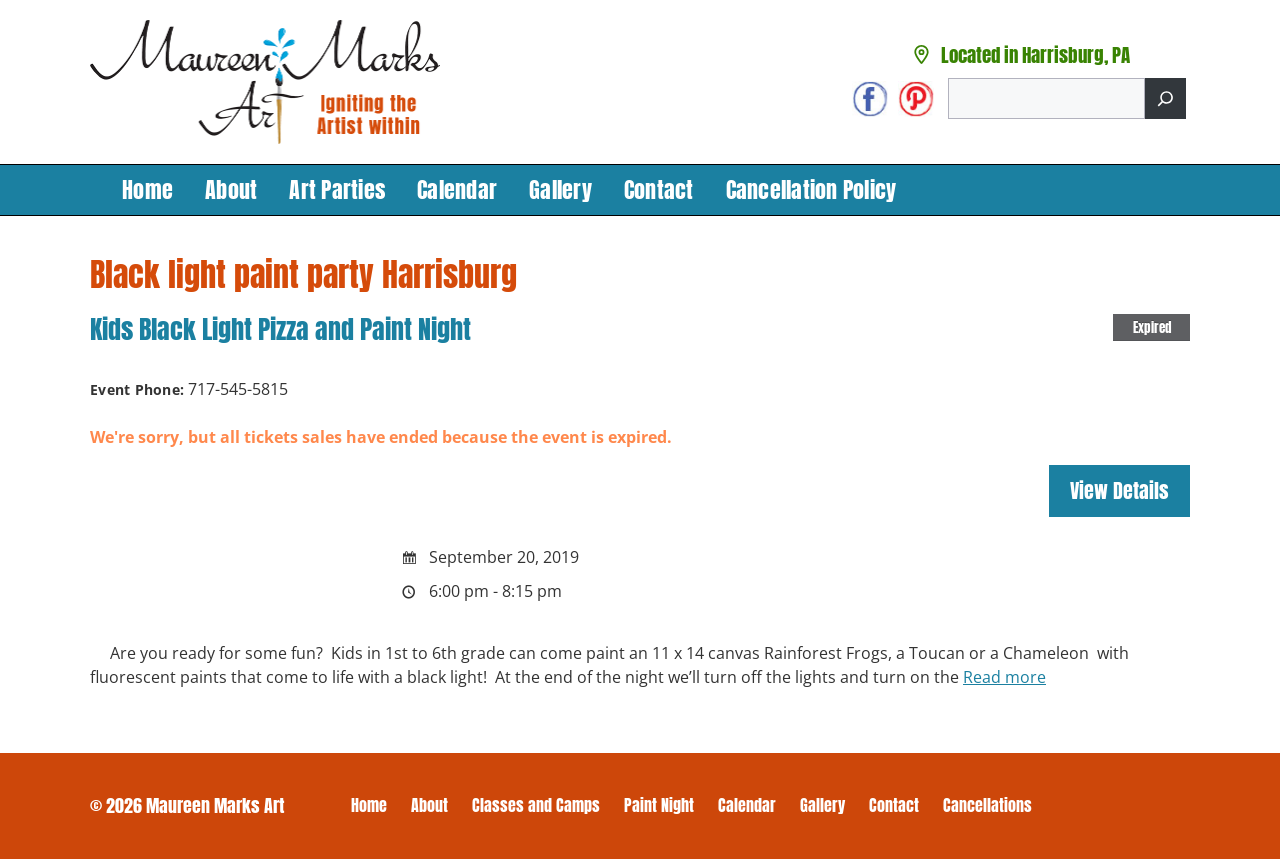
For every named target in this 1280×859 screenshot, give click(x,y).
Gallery (560, 189)
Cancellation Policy (811, 189)
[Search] (1165, 98)
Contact (659, 189)
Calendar (457, 189)
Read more (1004, 677)
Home (147, 189)
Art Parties (337, 189)
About (231, 189)
